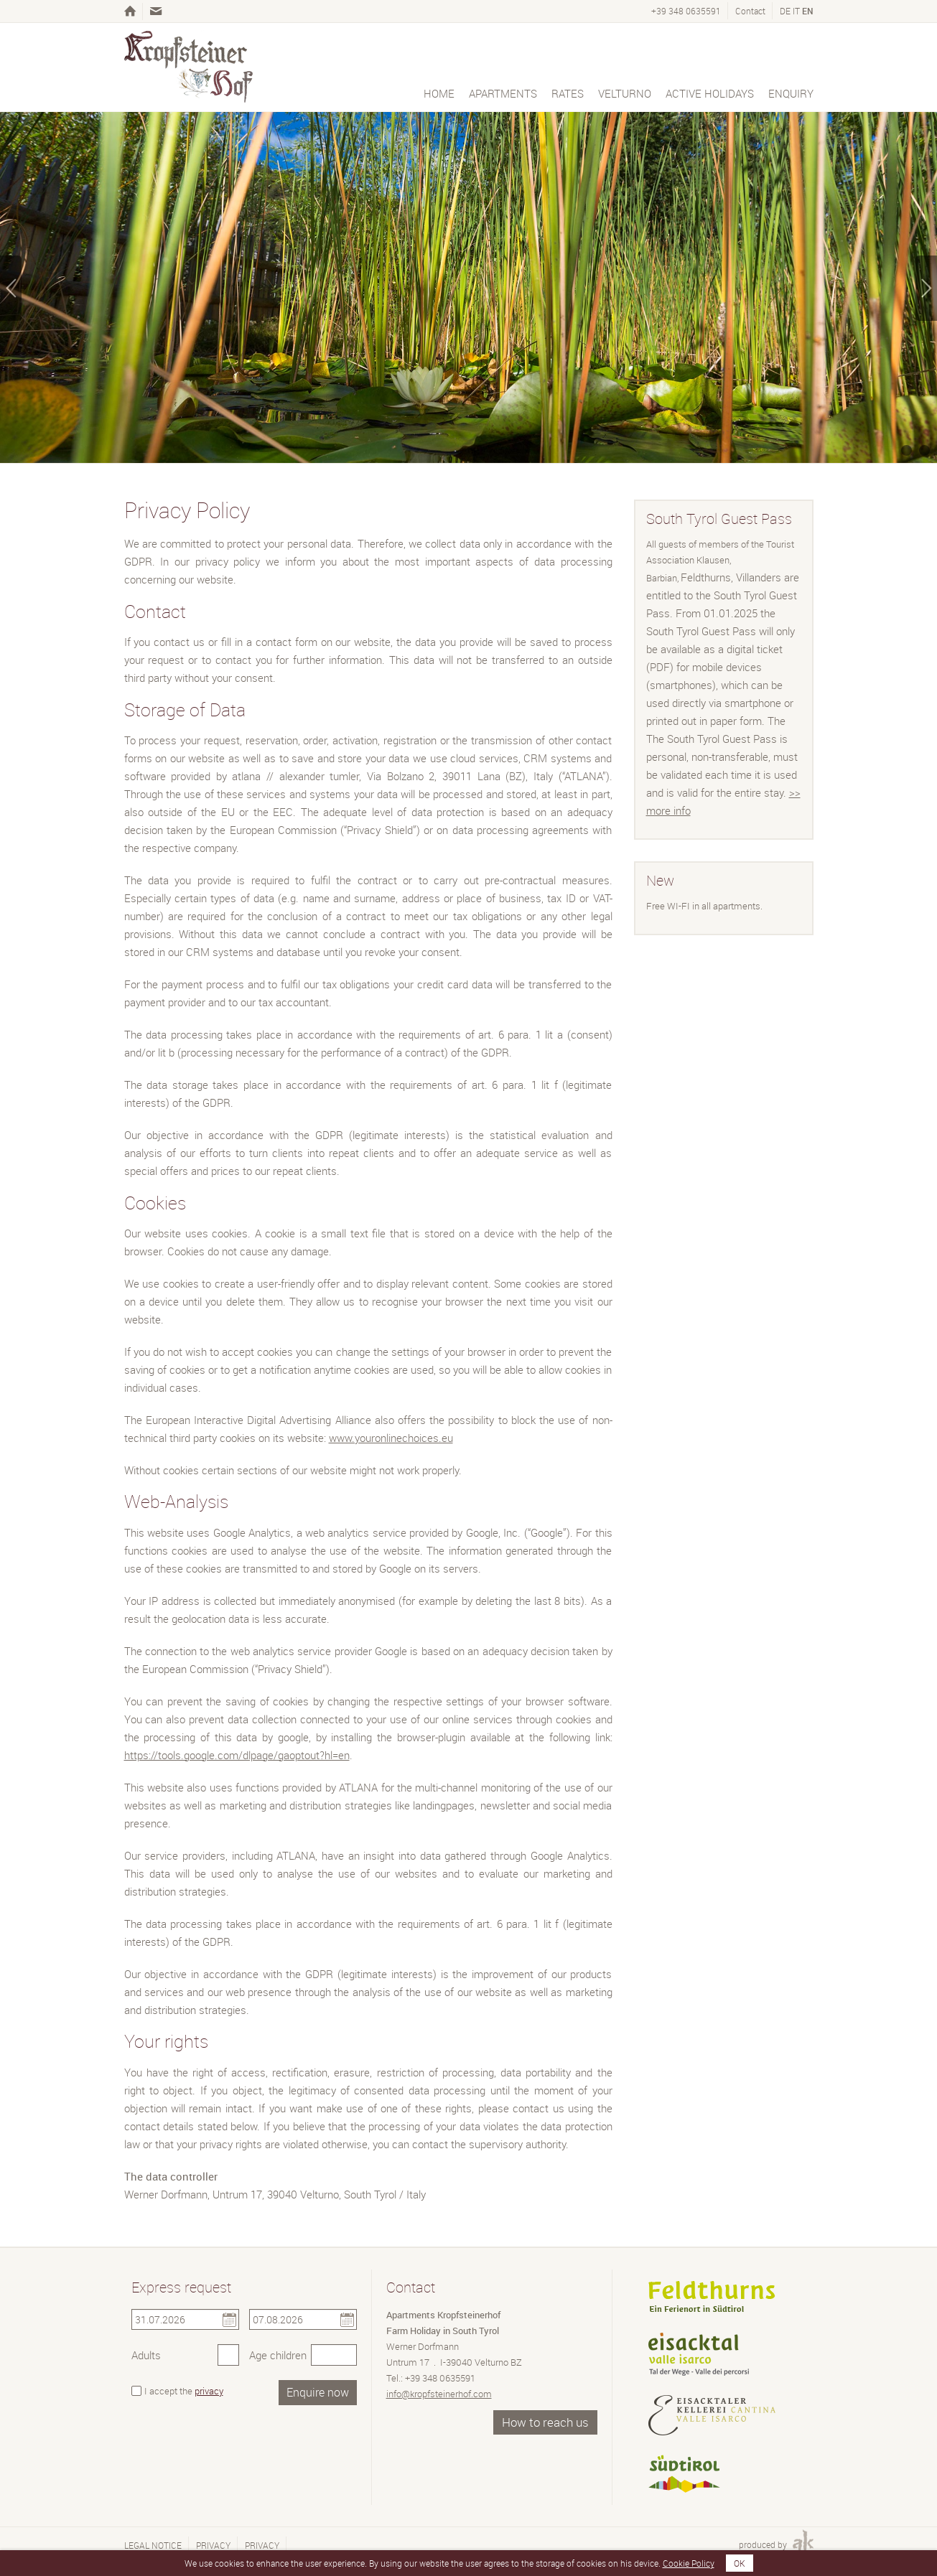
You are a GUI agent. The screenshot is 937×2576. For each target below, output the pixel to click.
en (808, 11)
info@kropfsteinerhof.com (439, 2393)
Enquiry (791, 93)
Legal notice (153, 2545)
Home (439, 93)
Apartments (503, 93)
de (785, 11)
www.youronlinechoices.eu (391, 1437)
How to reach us (545, 2422)
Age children (278, 2355)
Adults (146, 2355)
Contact (750, 11)
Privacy (213, 2545)
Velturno (624, 93)
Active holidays (710, 93)
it (796, 11)
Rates (567, 93)
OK (739, 2563)
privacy (209, 2390)
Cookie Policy (688, 2563)
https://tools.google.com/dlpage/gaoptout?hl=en (237, 1755)
